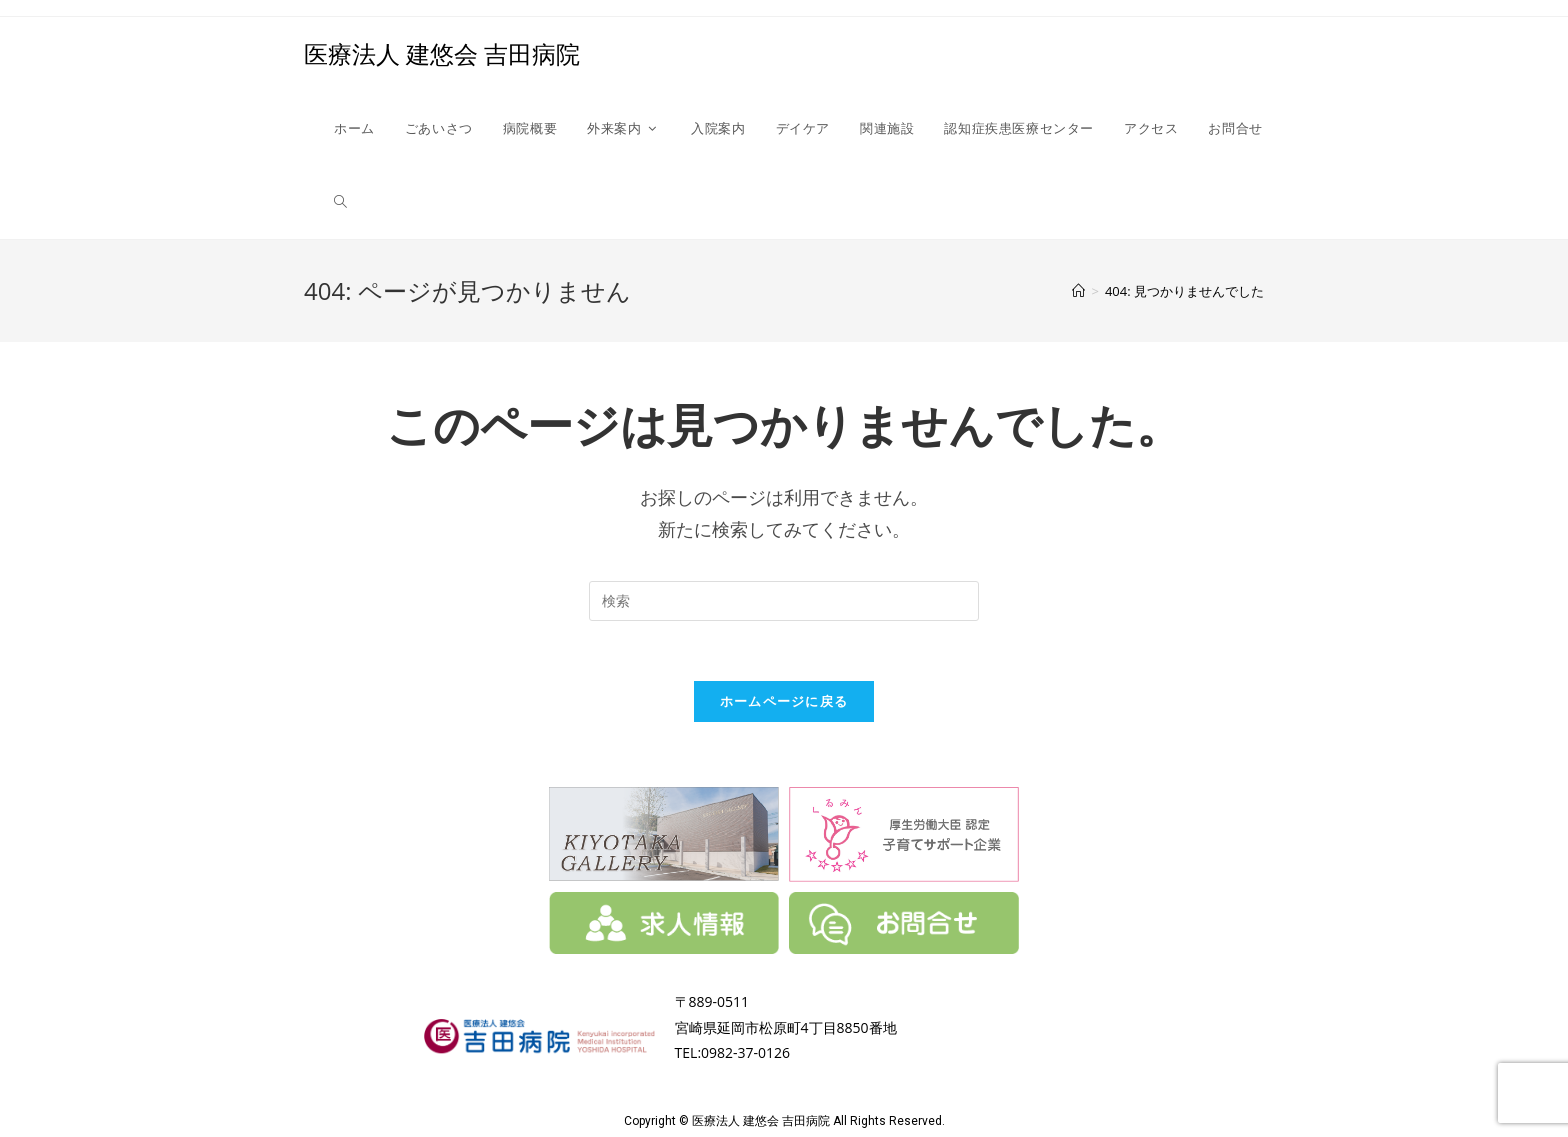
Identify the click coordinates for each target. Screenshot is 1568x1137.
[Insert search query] (784, 601)
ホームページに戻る (784, 701)
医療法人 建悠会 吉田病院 (442, 53)
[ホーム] (1078, 291)
